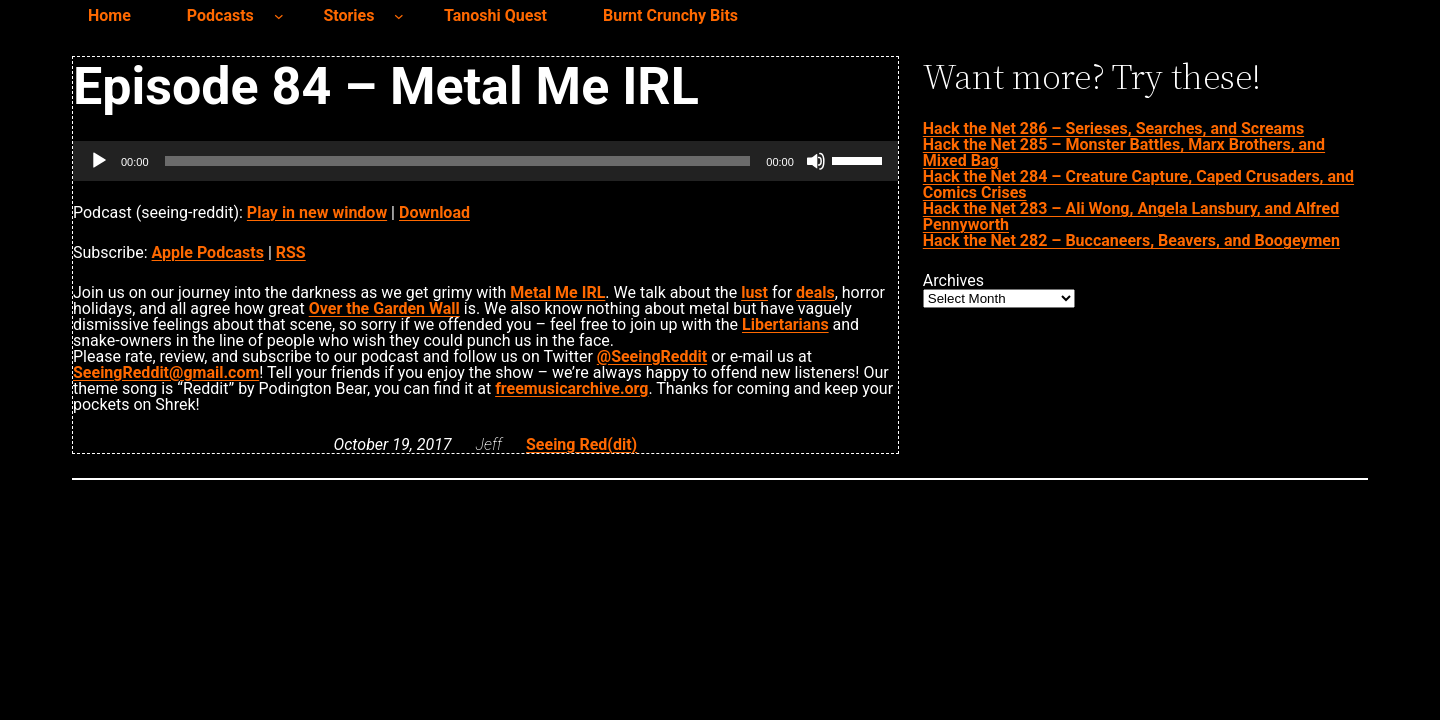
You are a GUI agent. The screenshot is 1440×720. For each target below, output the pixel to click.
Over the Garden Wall (384, 308)
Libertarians (785, 324)
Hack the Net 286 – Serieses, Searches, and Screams (1113, 128)
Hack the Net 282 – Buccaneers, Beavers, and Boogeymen (1131, 240)
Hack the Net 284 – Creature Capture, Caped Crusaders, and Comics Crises (1138, 184)
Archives (953, 281)
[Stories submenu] (399, 16)
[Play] (99, 161)
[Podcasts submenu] (279, 16)
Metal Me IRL (557, 292)
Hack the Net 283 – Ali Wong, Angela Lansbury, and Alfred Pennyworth (1131, 216)
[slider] (458, 161)
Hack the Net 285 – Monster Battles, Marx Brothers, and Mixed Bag (1124, 152)
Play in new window (317, 212)
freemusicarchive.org (571, 388)
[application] (485, 161)
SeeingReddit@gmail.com (166, 372)
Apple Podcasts (208, 252)
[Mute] (816, 161)
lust (754, 292)
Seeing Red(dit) (581, 444)
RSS (291, 252)
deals (815, 292)
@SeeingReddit (652, 356)
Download (434, 212)
